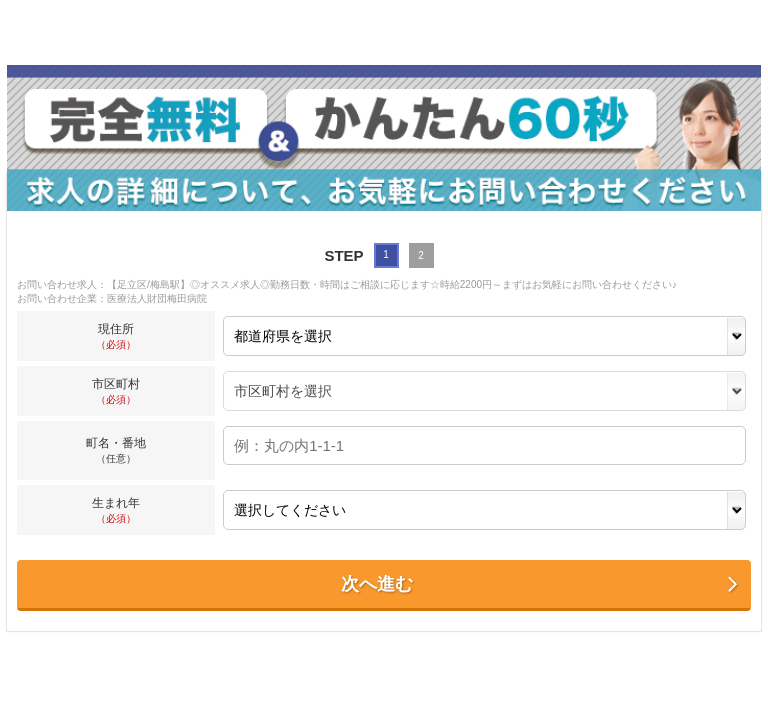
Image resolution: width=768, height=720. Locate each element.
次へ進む (541, 584)
